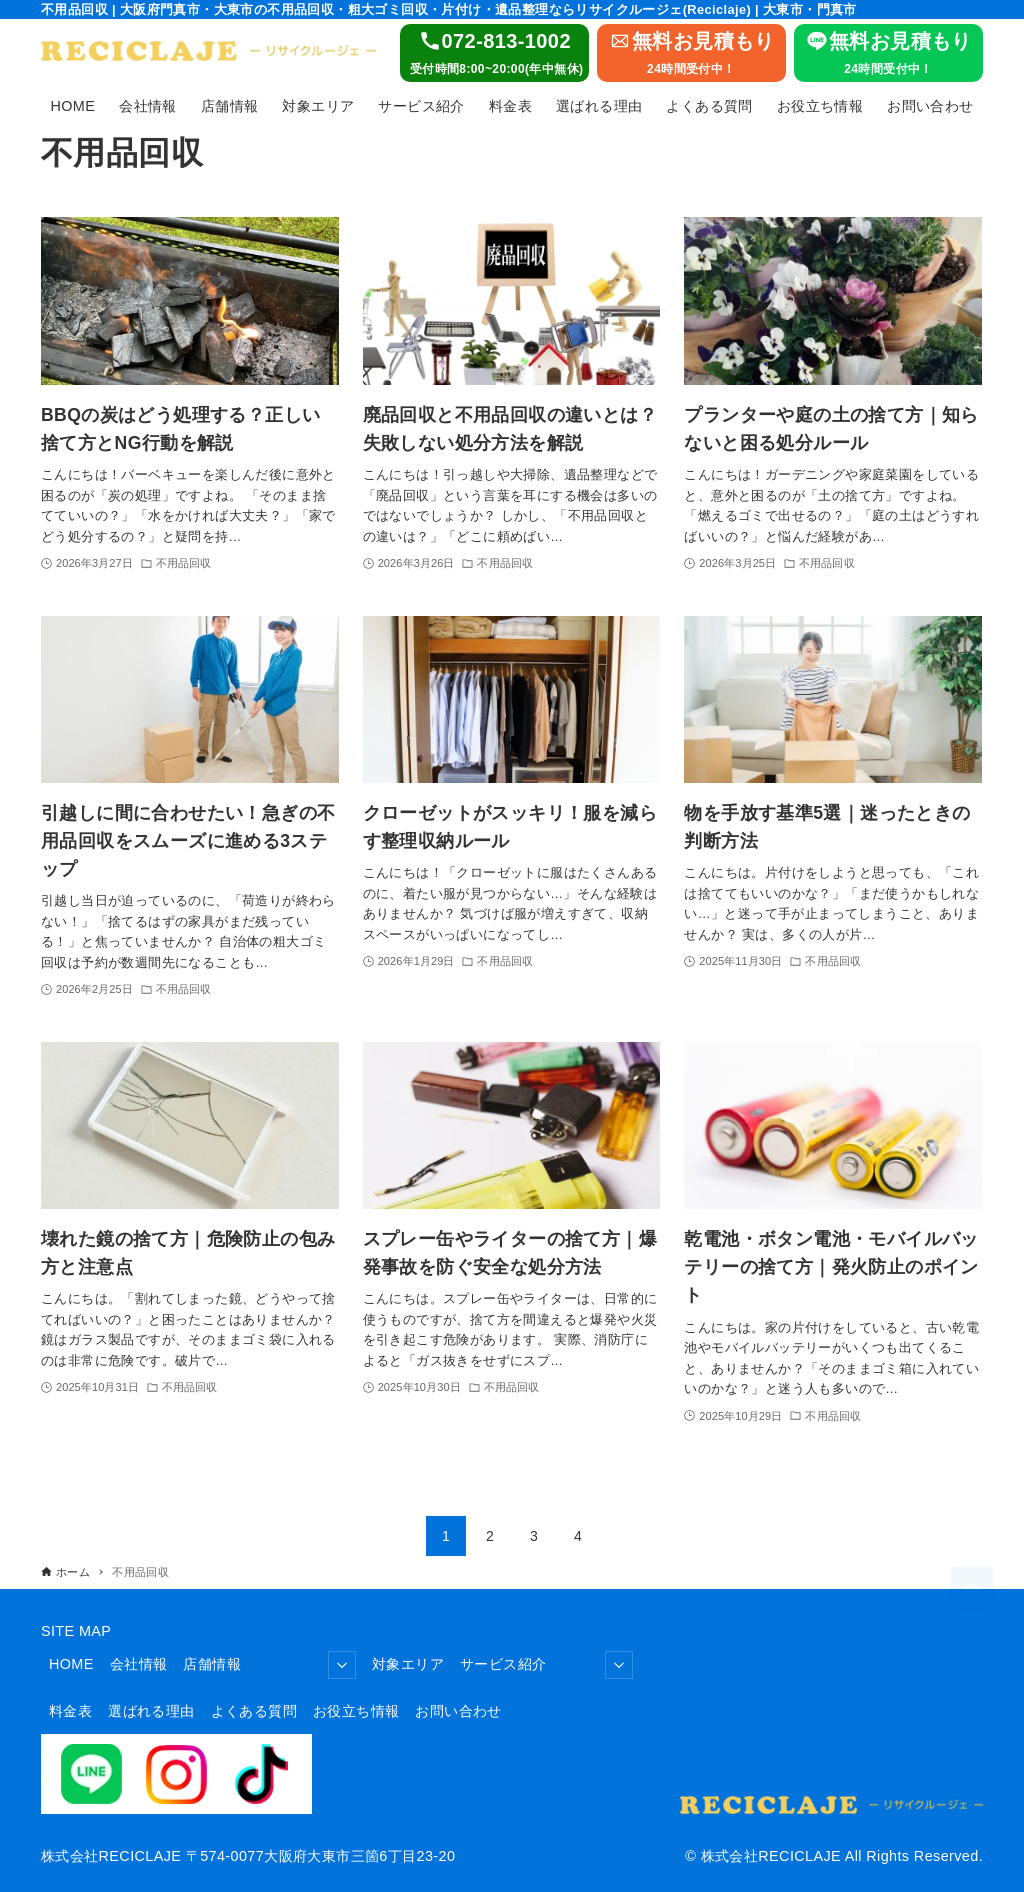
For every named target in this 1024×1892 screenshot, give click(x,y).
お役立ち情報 (356, 1711)
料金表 (70, 1711)
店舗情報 (269, 1665)
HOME (71, 1664)
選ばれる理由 (151, 1711)
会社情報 (139, 1664)
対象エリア (408, 1664)
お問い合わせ (458, 1711)
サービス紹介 (546, 1665)
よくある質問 (254, 1711)
